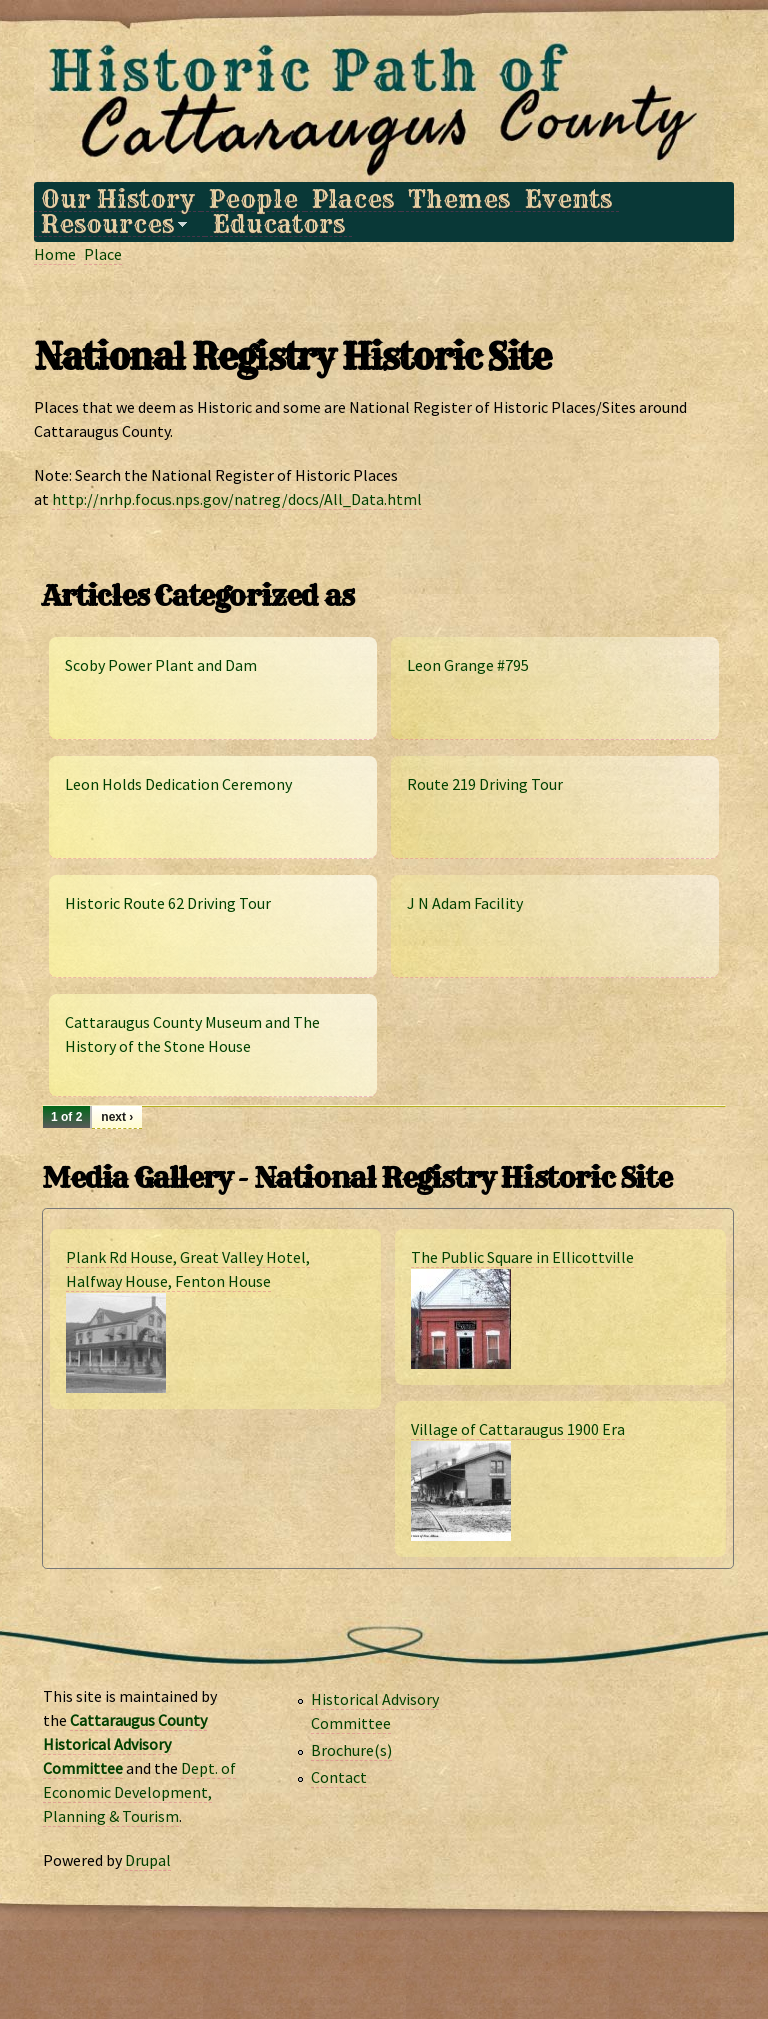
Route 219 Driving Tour (485, 784)
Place (103, 254)
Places (353, 199)
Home (55, 254)
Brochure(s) (351, 1750)
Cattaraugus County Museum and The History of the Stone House (192, 1034)
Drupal (148, 1860)
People (253, 199)
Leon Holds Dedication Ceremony (178, 784)
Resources (110, 224)
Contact (339, 1777)
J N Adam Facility (465, 903)
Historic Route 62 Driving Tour (168, 903)
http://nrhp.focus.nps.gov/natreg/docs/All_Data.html (237, 499)
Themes (459, 199)
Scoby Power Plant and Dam (161, 665)
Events (568, 199)
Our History (117, 199)
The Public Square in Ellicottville (522, 1257)
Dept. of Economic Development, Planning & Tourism (139, 1792)
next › (117, 1117)
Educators (279, 224)
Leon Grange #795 (468, 665)
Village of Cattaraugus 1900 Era (518, 1429)
